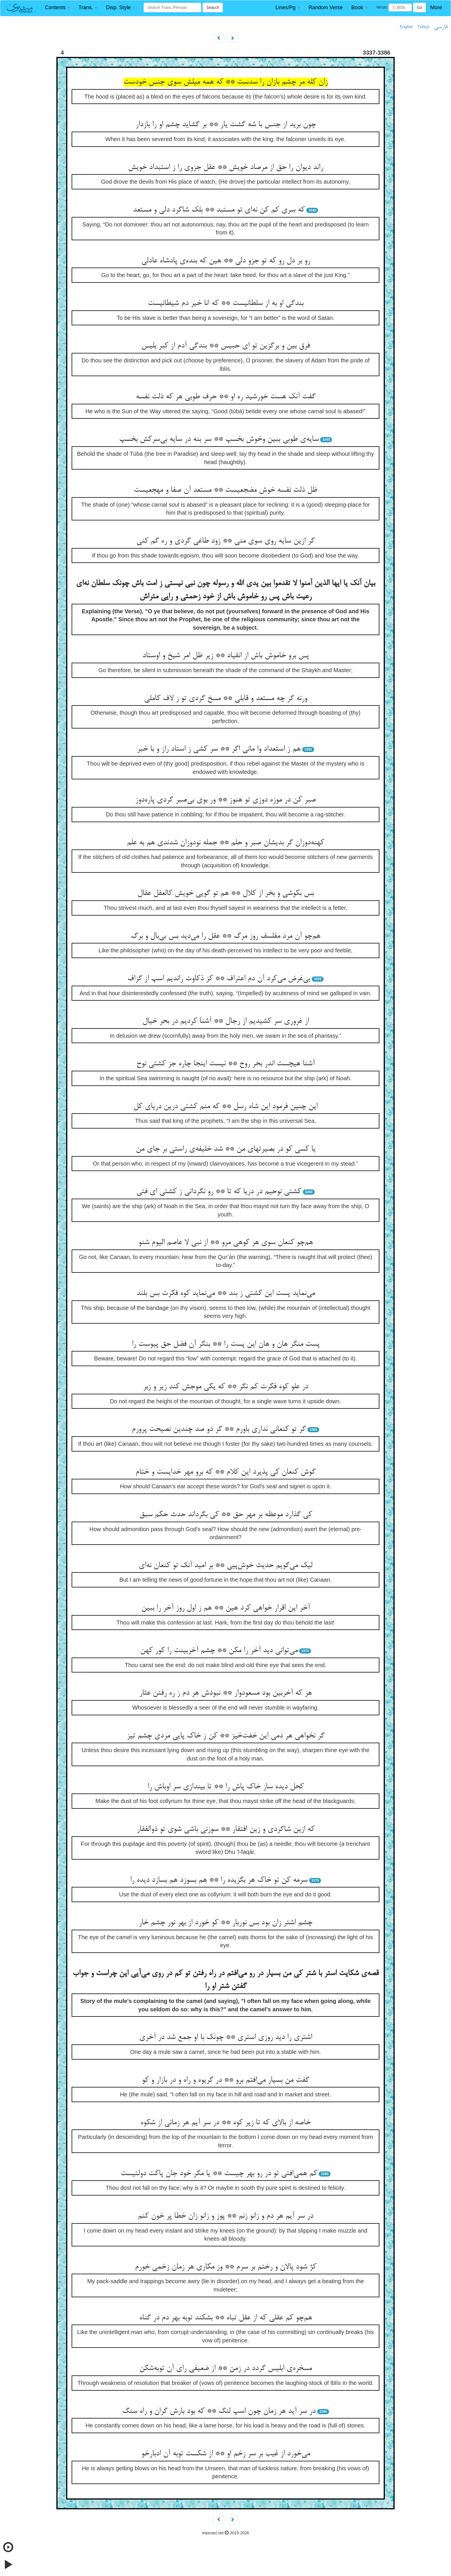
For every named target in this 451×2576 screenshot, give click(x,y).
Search (212, 7)
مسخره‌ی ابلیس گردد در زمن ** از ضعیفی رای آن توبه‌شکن (225, 2368)
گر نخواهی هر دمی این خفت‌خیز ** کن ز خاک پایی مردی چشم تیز (225, 1736)
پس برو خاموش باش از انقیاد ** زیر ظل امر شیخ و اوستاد (225, 655)
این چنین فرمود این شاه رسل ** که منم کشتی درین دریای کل (225, 1106)
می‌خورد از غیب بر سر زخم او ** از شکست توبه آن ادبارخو (225, 2453)
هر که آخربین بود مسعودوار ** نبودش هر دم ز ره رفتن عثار (225, 1693)
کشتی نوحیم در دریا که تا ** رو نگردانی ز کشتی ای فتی (218, 1191)
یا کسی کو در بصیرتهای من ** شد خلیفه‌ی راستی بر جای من (226, 1149)
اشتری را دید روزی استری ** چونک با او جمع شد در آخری (225, 2037)
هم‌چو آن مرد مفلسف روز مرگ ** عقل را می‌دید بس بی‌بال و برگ (225, 936)
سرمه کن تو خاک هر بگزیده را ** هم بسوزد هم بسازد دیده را (218, 1880)
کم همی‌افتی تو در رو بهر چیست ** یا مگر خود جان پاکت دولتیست (219, 2173)
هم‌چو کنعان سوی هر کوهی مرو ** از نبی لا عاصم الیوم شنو (225, 1242)
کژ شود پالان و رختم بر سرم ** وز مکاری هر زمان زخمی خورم (225, 2267)
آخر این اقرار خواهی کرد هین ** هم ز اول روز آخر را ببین (225, 1608)
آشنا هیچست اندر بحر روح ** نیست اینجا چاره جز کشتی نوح (225, 1063)
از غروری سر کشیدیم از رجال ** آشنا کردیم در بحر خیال (225, 1021)
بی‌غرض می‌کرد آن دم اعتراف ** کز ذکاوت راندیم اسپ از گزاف (218, 978)
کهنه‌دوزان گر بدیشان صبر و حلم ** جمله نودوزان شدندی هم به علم (225, 842)
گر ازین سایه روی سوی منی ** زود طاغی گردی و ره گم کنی (225, 541)
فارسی (441, 27)
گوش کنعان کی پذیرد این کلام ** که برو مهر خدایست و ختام (225, 1472)
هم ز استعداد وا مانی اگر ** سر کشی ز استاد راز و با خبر (219, 749)
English (406, 26)
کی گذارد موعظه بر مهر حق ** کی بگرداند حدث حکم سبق (225, 1514)
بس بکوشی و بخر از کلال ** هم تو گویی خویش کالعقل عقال (225, 893)
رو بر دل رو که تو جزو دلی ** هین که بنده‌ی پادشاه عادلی (225, 261)
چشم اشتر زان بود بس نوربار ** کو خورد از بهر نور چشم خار (225, 1922)
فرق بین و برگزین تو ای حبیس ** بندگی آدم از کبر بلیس (225, 346)
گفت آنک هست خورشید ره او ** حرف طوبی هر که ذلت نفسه (226, 396)
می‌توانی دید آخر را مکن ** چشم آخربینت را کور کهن (219, 1650)
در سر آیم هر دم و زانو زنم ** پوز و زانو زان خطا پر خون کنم (225, 2216)
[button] (57, 7)
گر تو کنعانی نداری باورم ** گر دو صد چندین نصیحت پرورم (219, 1429)
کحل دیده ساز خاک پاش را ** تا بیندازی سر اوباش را (226, 1786)
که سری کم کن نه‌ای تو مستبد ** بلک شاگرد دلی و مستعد (219, 210)
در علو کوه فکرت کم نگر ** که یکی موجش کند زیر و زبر (225, 1386)
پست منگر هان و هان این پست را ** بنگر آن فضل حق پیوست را (226, 1344)
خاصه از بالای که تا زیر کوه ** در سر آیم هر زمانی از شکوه (225, 2122)
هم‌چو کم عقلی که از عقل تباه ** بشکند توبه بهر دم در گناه (225, 2318)
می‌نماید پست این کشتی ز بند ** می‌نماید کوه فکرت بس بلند (225, 1293)
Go (419, 7)
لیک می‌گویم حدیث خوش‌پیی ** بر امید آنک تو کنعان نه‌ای (225, 1565)
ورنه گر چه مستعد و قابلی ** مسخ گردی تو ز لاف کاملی (225, 698)
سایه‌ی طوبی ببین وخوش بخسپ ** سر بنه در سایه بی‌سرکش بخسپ (219, 439)
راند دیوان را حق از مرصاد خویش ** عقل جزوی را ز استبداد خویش (225, 167)
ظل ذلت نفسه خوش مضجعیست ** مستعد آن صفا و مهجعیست (225, 490)
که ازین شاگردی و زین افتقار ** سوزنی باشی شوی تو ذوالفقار (226, 1829)
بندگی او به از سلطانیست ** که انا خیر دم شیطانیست (225, 303)
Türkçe (423, 26)
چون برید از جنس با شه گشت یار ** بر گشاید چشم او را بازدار (225, 124)
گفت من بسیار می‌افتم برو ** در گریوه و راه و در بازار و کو (225, 2080)
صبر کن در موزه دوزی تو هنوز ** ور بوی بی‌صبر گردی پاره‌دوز (225, 800)
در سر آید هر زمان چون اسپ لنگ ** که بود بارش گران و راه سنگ (219, 2411)
